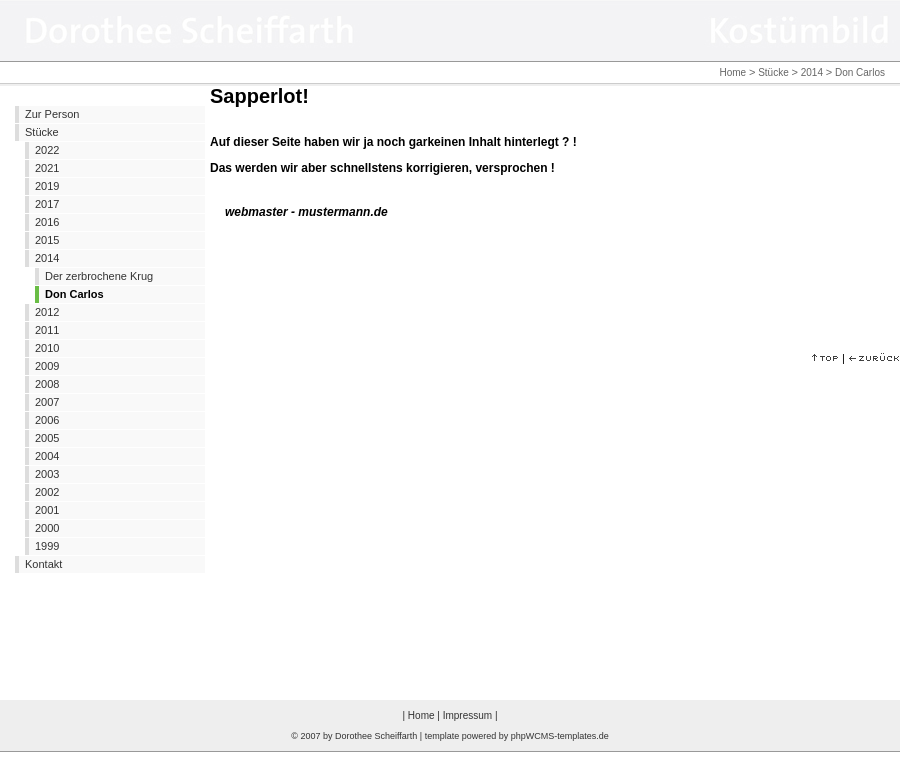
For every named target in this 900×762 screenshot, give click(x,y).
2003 (47, 474)
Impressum (467, 715)
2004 (47, 456)
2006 (47, 420)
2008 (47, 384)
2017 (47, 204)
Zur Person (52, 114)
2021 (47, 168)
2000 (47, 528)
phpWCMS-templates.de (560, 736)
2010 (47, 348)
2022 (47, 150)
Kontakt (43, 564)
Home (732, 72)
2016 (47, 222)
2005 (47, 438)
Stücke (773, 72)
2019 (47, 186)
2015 (47, 240)
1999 (47, 546)
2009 (47, 366)
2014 (812, 72)
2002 (47, 492)
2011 (47, 330)
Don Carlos (74, 294)
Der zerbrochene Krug (99, 276)
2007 (47, 402)
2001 (47, 510)
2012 (47, 312)
